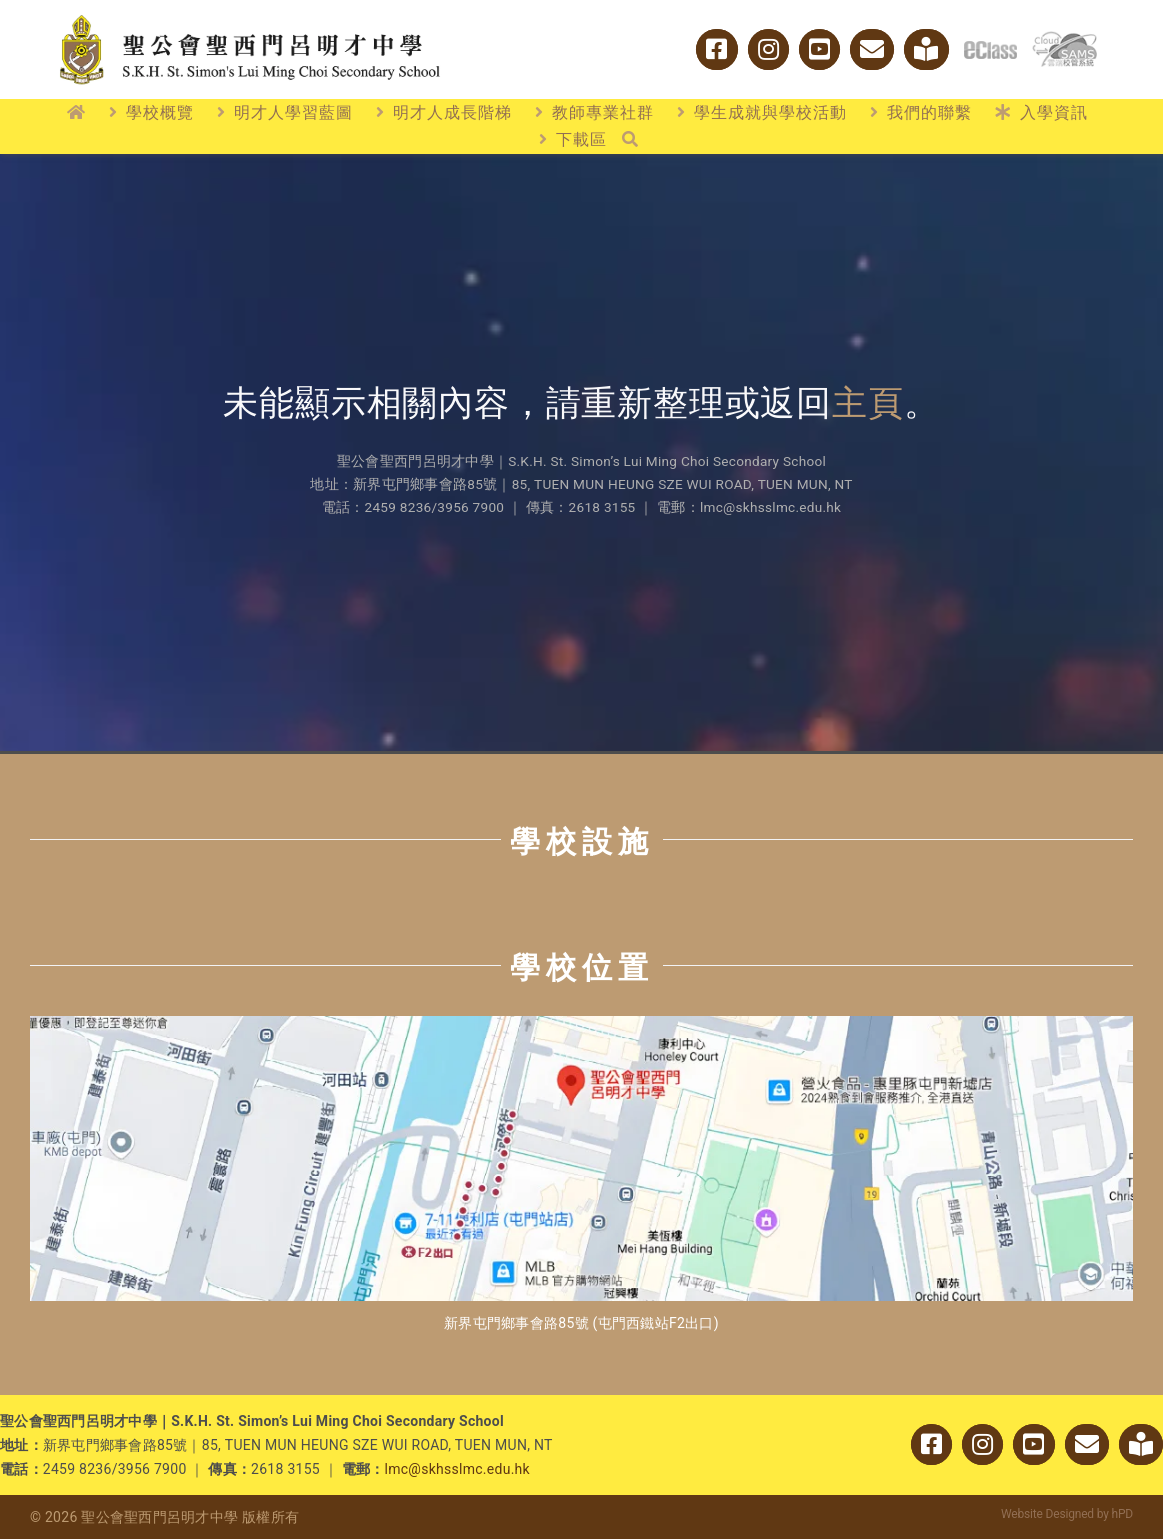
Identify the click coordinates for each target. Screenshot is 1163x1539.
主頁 (868, 403)
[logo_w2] (250, 18)
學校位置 (582, 967)
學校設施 (582, 841)
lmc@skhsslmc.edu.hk (457, 1469)
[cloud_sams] (1064, 39)
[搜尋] (630, 140)
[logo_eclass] (991, 49)
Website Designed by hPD (1067, 1514)
